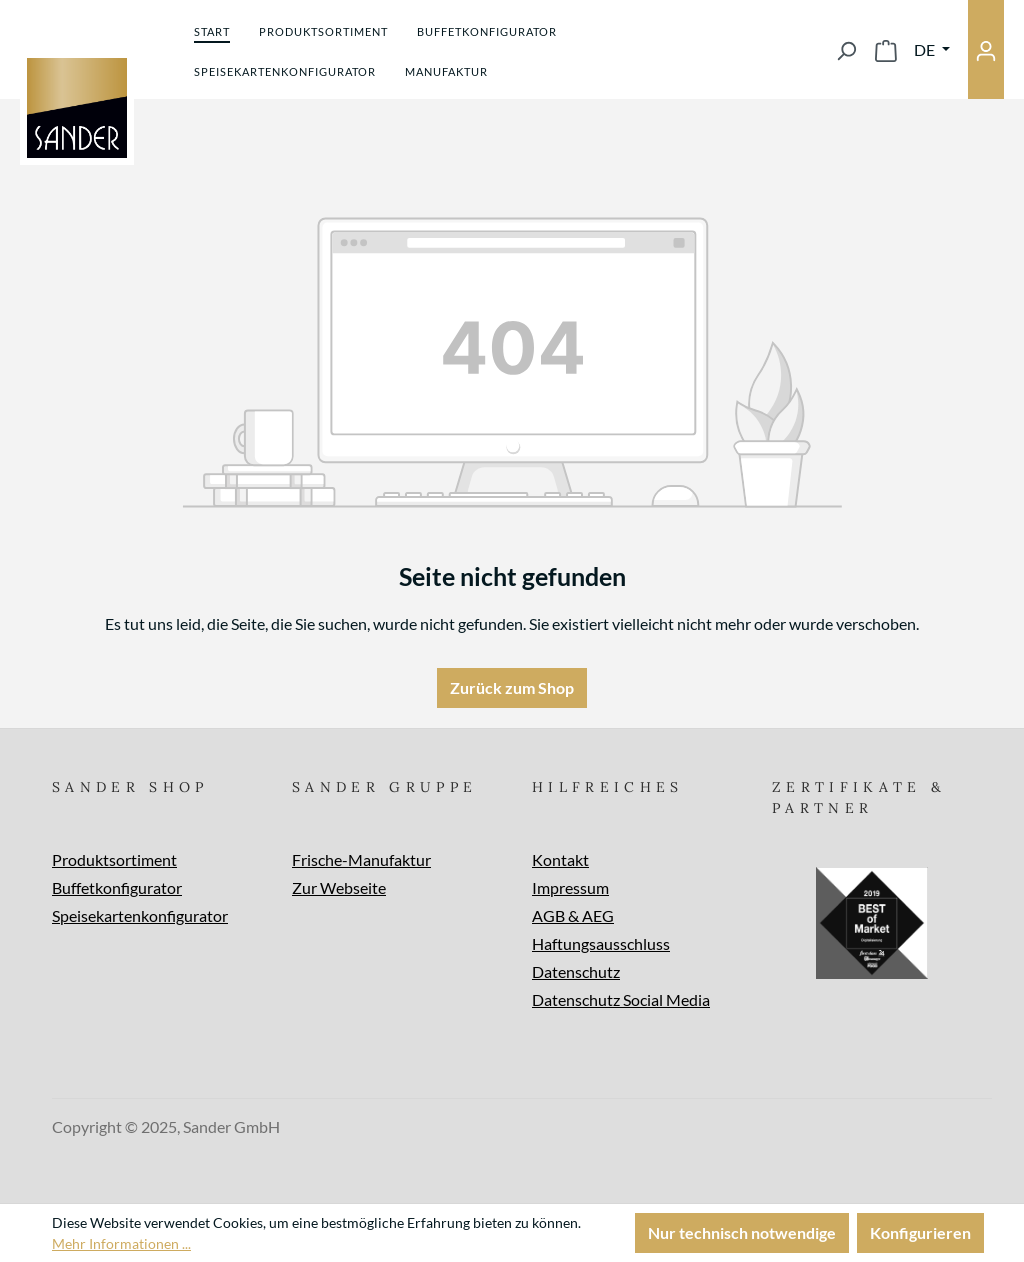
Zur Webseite (339, 887)
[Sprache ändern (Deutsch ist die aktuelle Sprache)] (932, 50)
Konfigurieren (920, 1232)
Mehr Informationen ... (121, 1243)
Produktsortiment (114, 859)
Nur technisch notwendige (742, 1232)
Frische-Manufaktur (361, 859)
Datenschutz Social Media (621, 999)
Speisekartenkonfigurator (140, 915)
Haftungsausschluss (601, 943)
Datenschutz (576, 971)
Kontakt (560, 859)
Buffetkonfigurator (117, 887)
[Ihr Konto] (986, 49)
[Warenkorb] (886, 50)
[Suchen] (846, 50)
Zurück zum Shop (512, 687)
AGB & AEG (573, 915)
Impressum (570, 887)
